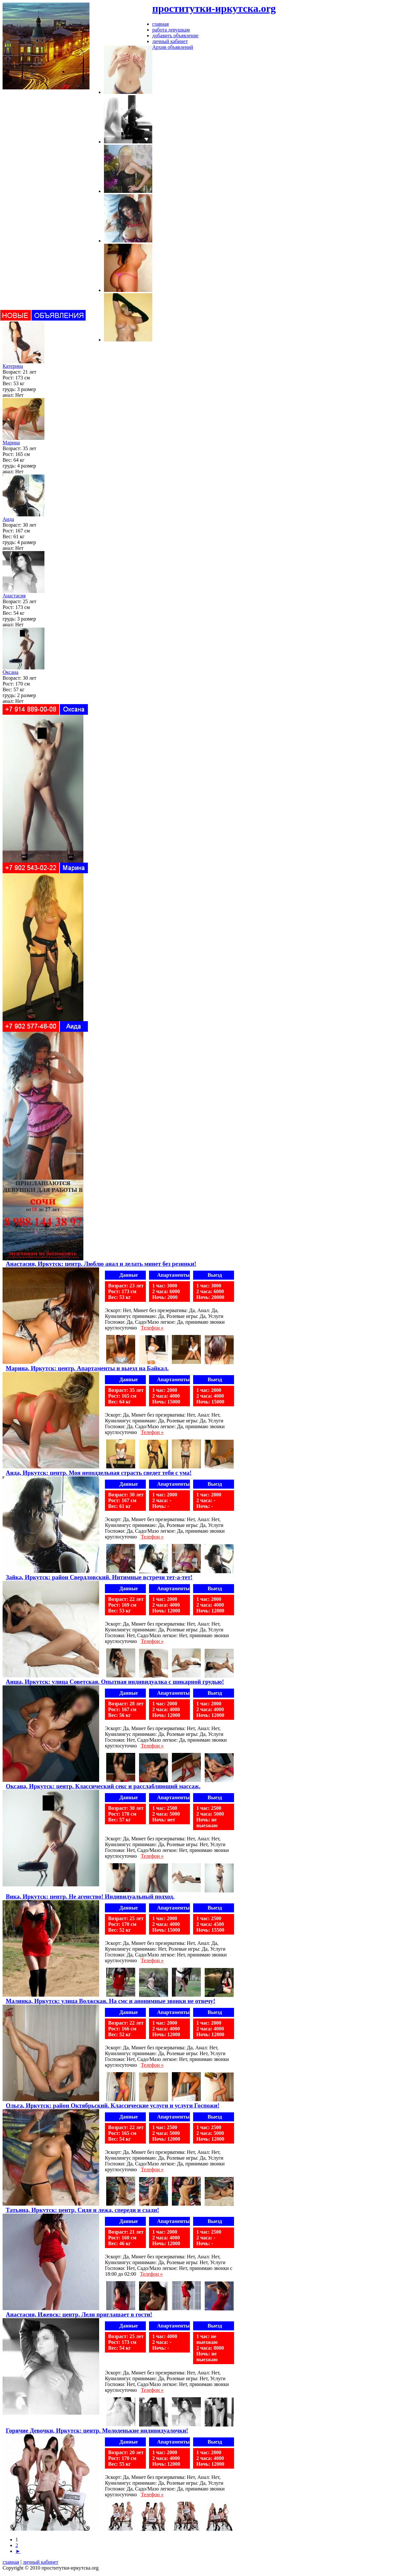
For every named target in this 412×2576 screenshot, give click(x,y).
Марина (11, 442)
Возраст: (12, 372)
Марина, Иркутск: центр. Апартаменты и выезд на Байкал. (87, 1368)
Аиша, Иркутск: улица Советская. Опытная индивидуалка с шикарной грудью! (115, 1681)
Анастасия (14, 595)
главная (11, 2562)
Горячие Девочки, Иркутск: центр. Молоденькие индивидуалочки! (97, 2430)
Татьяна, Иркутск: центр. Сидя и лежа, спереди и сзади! (82, 2210)
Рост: (8, 377)
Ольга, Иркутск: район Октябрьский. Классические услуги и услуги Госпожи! (113, 2105)
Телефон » (152, 1327)
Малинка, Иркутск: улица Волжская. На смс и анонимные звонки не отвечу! (110, 2001)
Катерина (13, 366)
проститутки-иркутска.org (214, 8)
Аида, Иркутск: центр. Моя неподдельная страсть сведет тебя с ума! (99, 1472)
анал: (8, 395)
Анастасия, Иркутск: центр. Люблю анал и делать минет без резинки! (101, 1263)
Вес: (7, 383)
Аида (8, 519)
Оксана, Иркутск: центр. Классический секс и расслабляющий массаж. (103, 1786)
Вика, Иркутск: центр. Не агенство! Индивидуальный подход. (90, 1896)
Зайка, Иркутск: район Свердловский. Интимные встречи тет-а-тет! (99, 1577)
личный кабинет (40, 2562)
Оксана (10, 672)
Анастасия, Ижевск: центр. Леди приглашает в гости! (79, 2314)
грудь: (9, 389)
